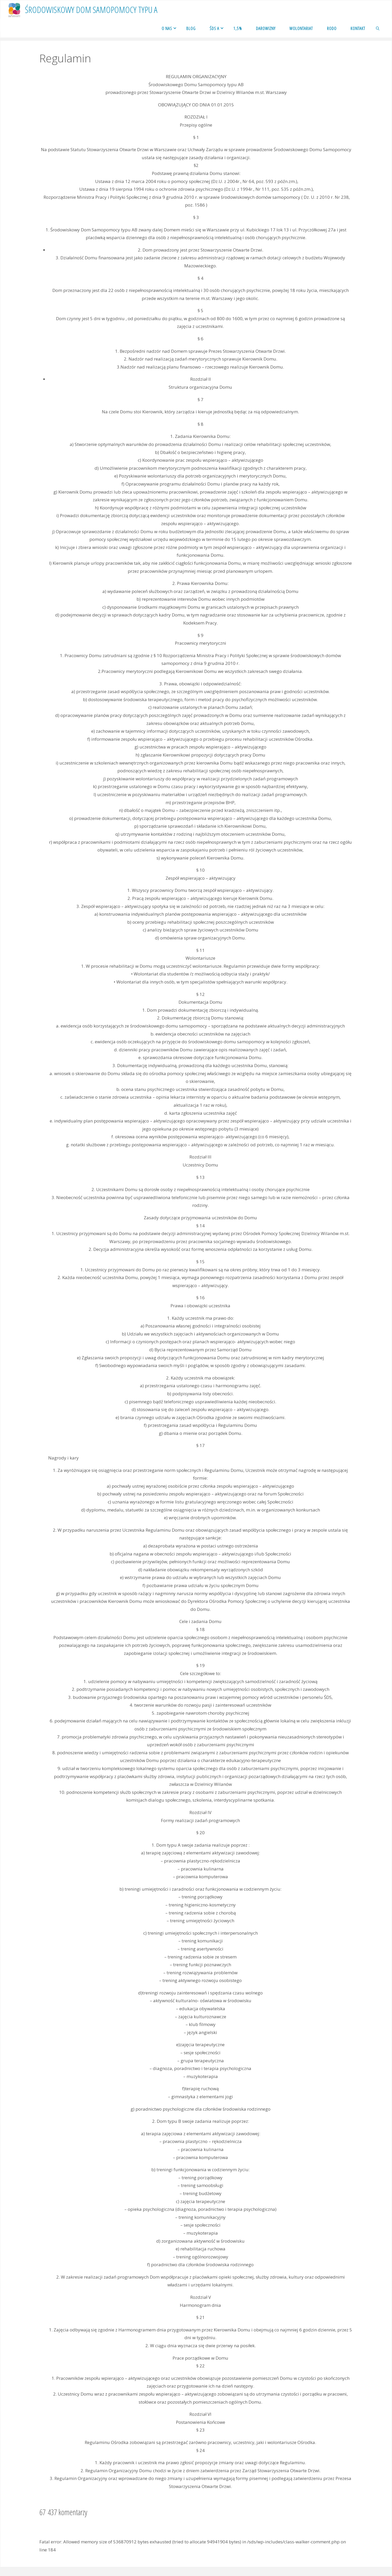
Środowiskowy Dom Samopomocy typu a (91, 10)
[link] (378, 28)
